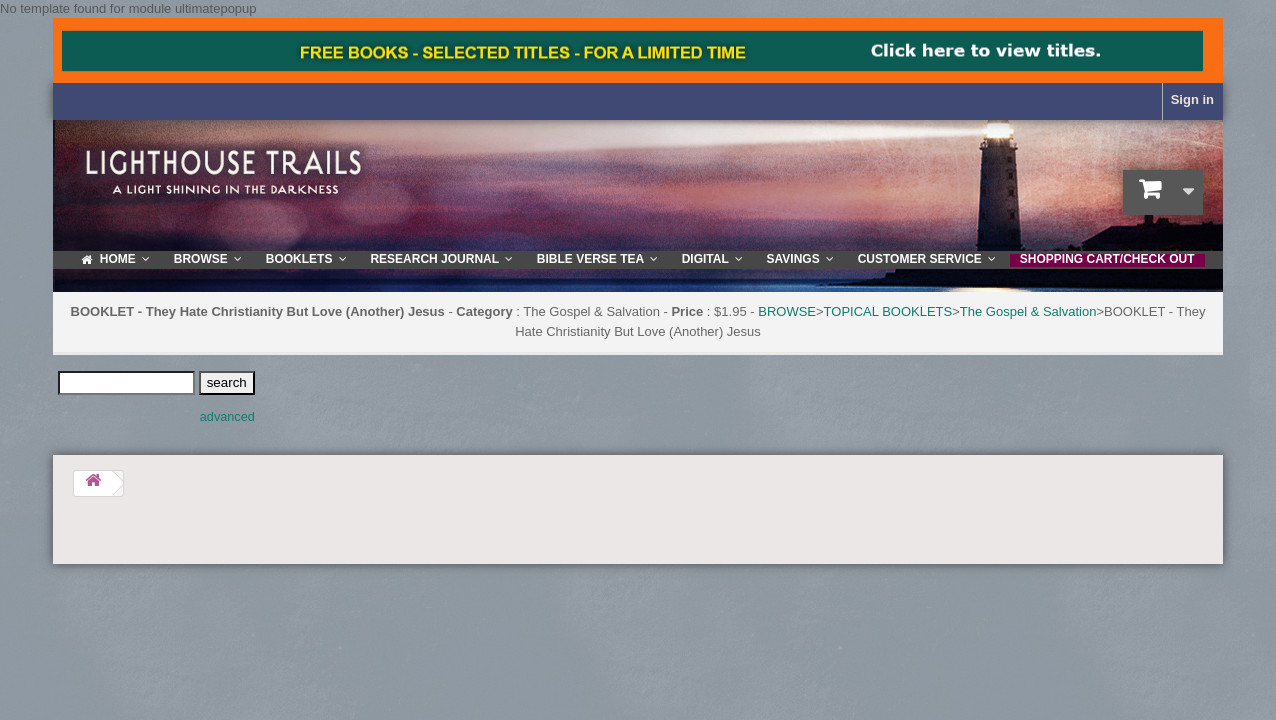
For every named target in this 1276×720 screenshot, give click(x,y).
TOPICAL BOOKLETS (888, 311)
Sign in (1192, 99)
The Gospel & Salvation (1028, 311)
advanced (227, 417)
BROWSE (787, 311)
